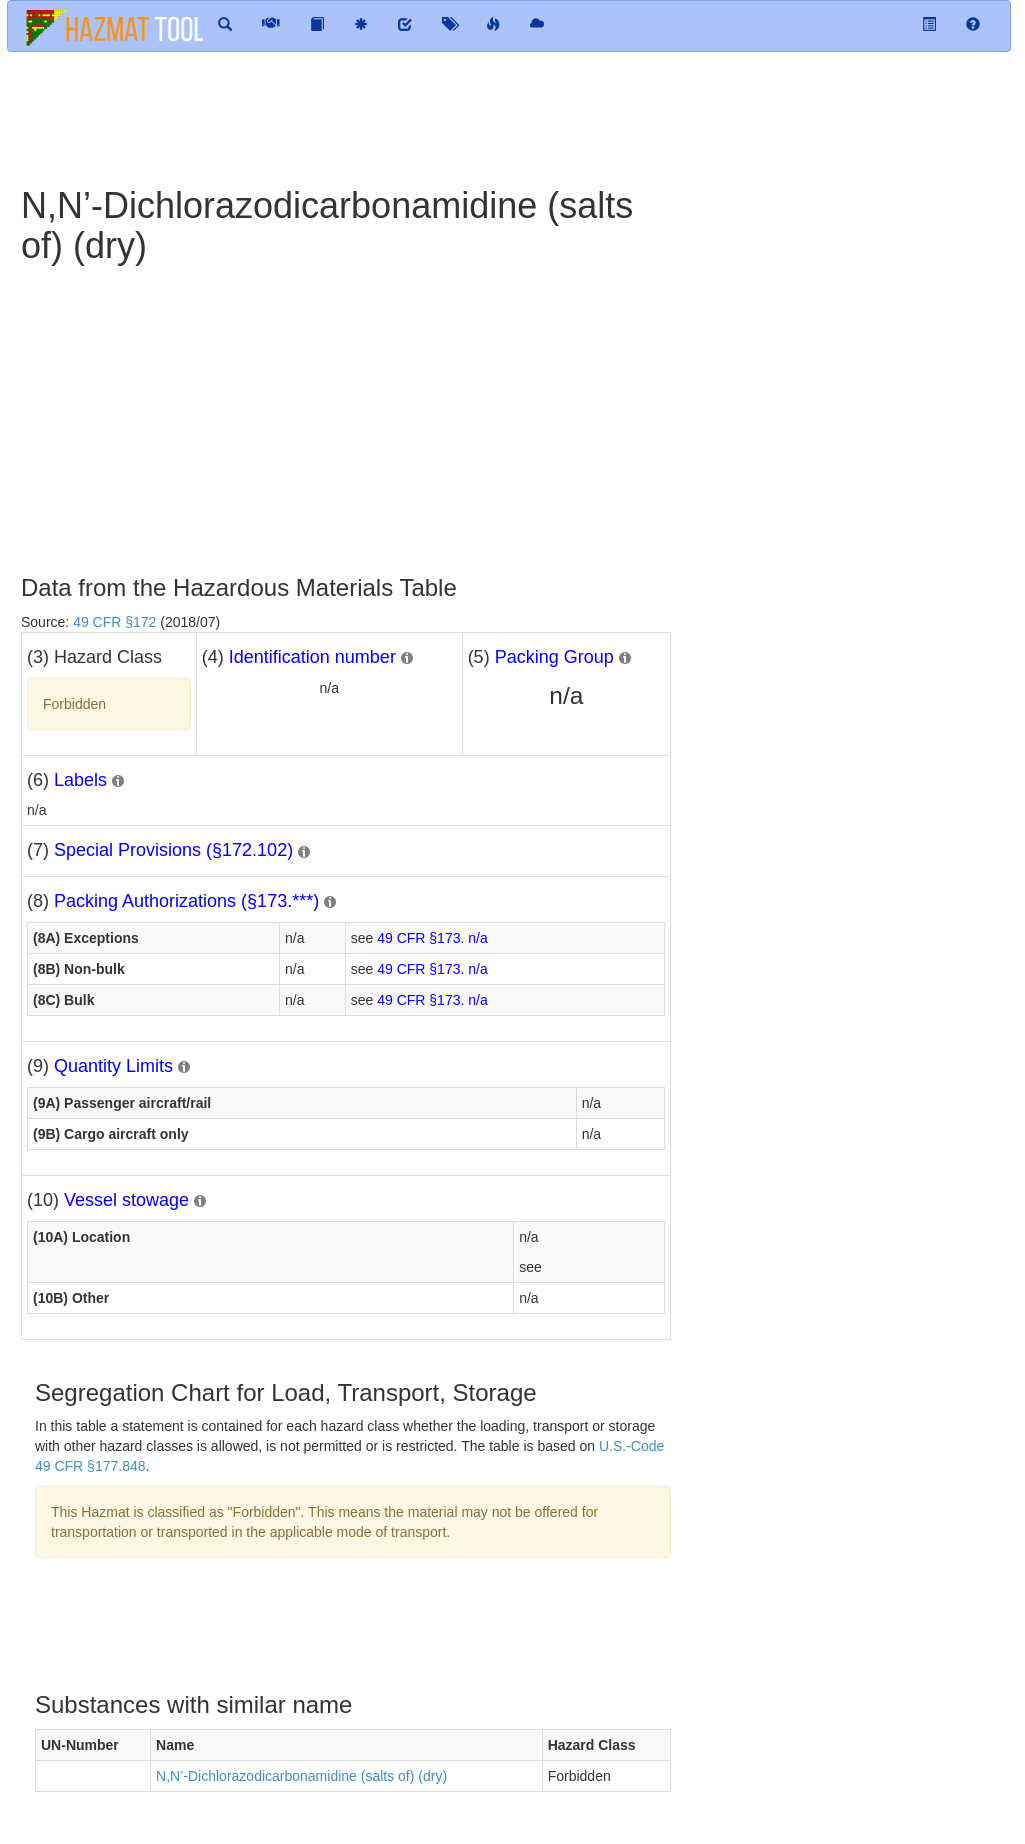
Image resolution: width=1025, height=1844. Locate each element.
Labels (80, 780)
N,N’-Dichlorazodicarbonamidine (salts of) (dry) (301, 1776)
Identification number (312, 657)
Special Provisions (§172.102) (173, 850)
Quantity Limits (113, 1066)
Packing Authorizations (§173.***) (186, 901)
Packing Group (554, 657)
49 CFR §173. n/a (432, 938)
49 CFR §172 (114, 622)
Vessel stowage (126, 1200)
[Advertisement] (491, 117)
